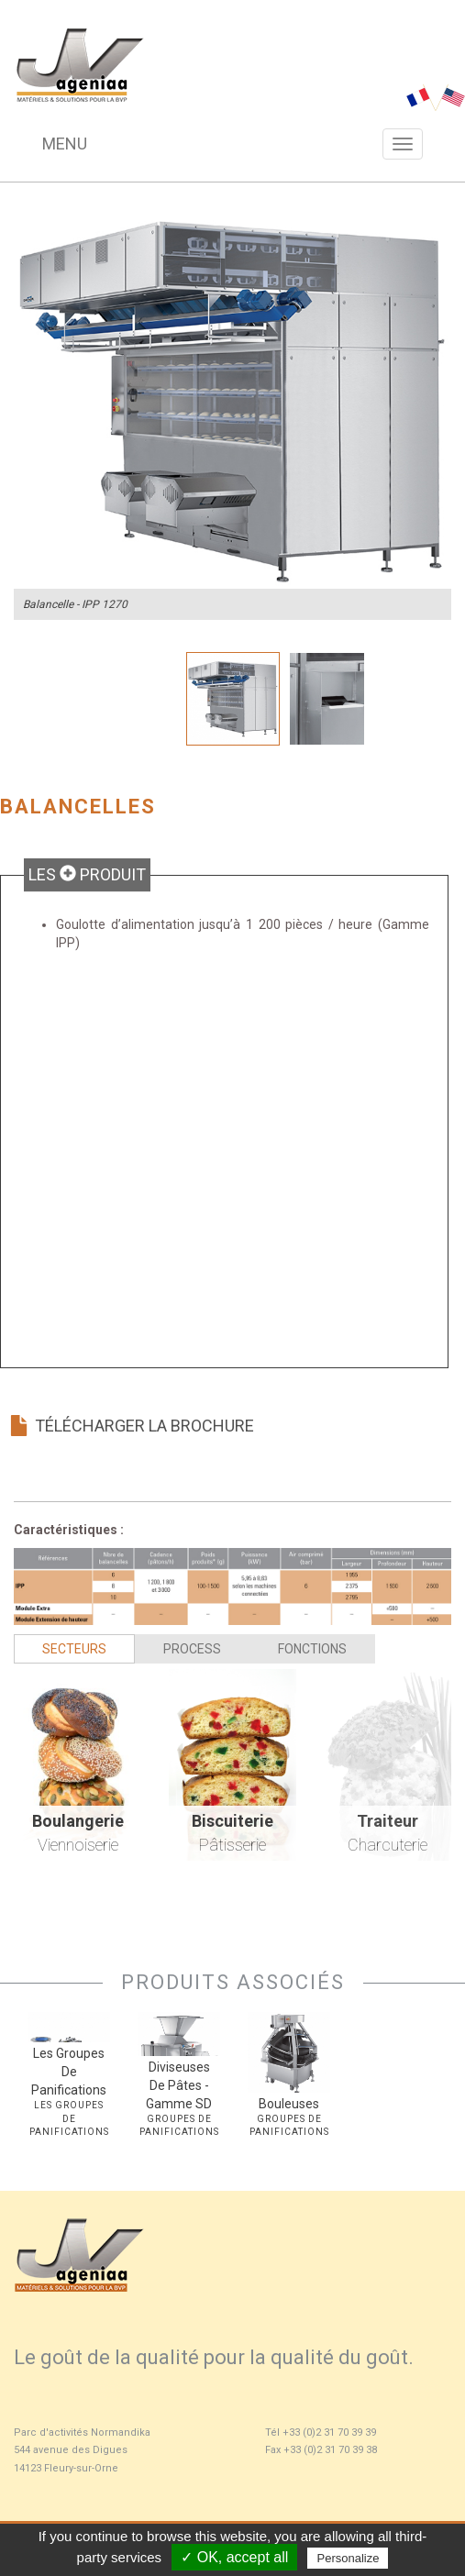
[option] (232, 401)
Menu (64, 143)
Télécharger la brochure (131, 1425)
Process (192, 1649)
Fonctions (312, 1649)
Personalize (347, 2558)
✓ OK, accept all (234, 2557)
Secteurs (74, 1649)
